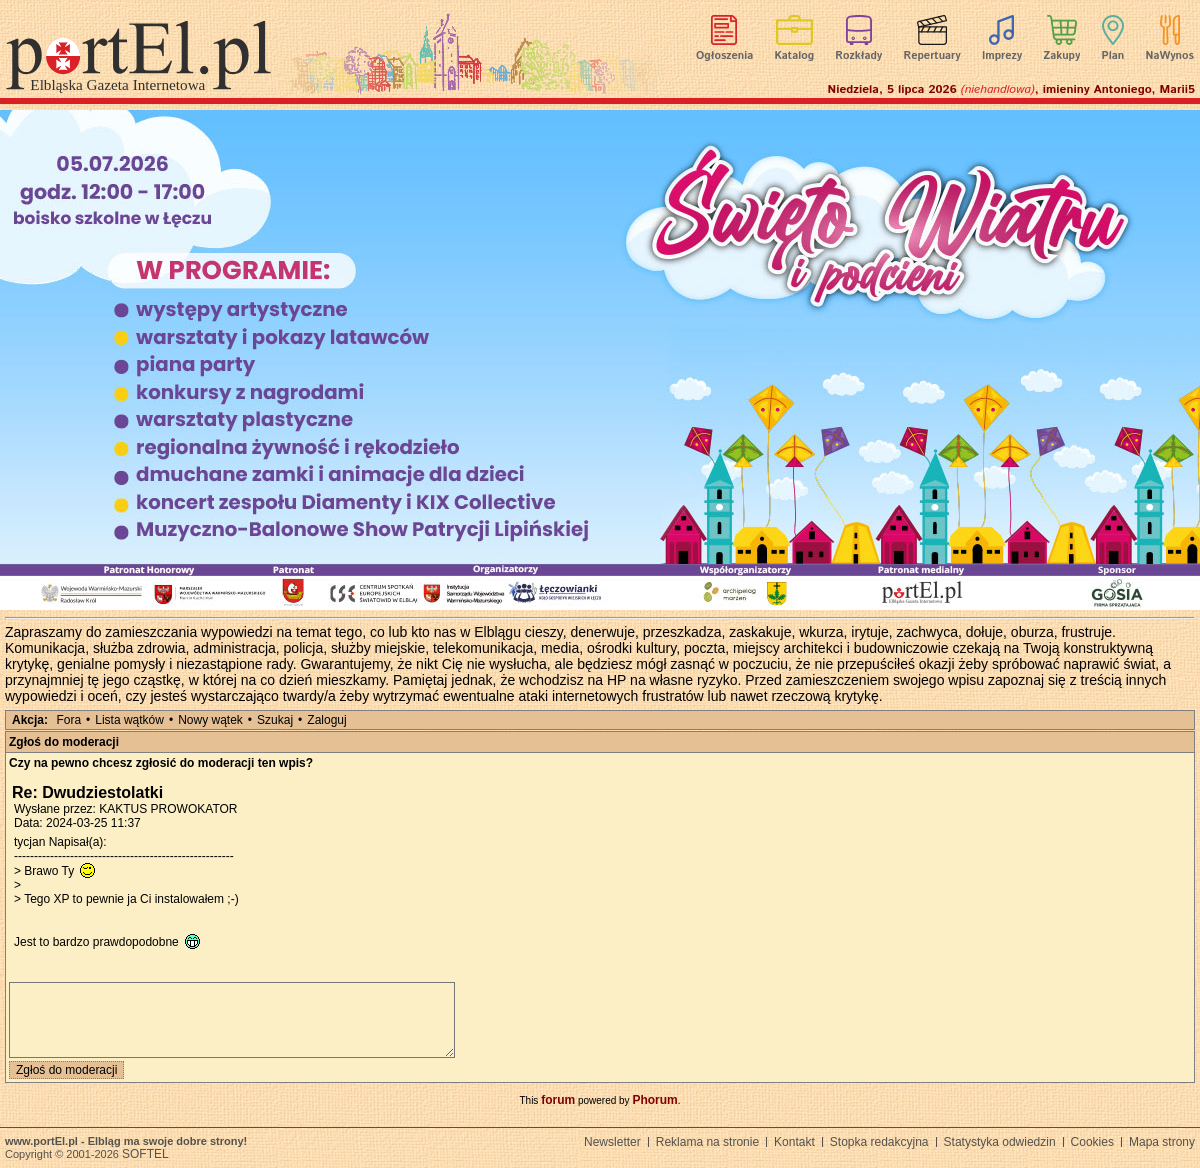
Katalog (795, 56)
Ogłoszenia (724, 56)
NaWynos (1170, 56)
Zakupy (1061, 56)
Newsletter (612, 1142)
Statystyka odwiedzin (1000, 1142)
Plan (1113, 56)
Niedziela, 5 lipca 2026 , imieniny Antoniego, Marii (1011, 89)
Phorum (654, 1100)
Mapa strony (1162, 1142)
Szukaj (275, 720)
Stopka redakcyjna (879, 1142)
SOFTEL (145, 1154)
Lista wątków (129, 720)
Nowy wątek (210, 720)
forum (558, 1100)
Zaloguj (326, 720)
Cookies (1092, 1142)
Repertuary (931, 56)
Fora (68, 720)
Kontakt (794, 1142)
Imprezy (1002, 56)
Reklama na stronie (707, 1142)
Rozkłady (858, 56)
